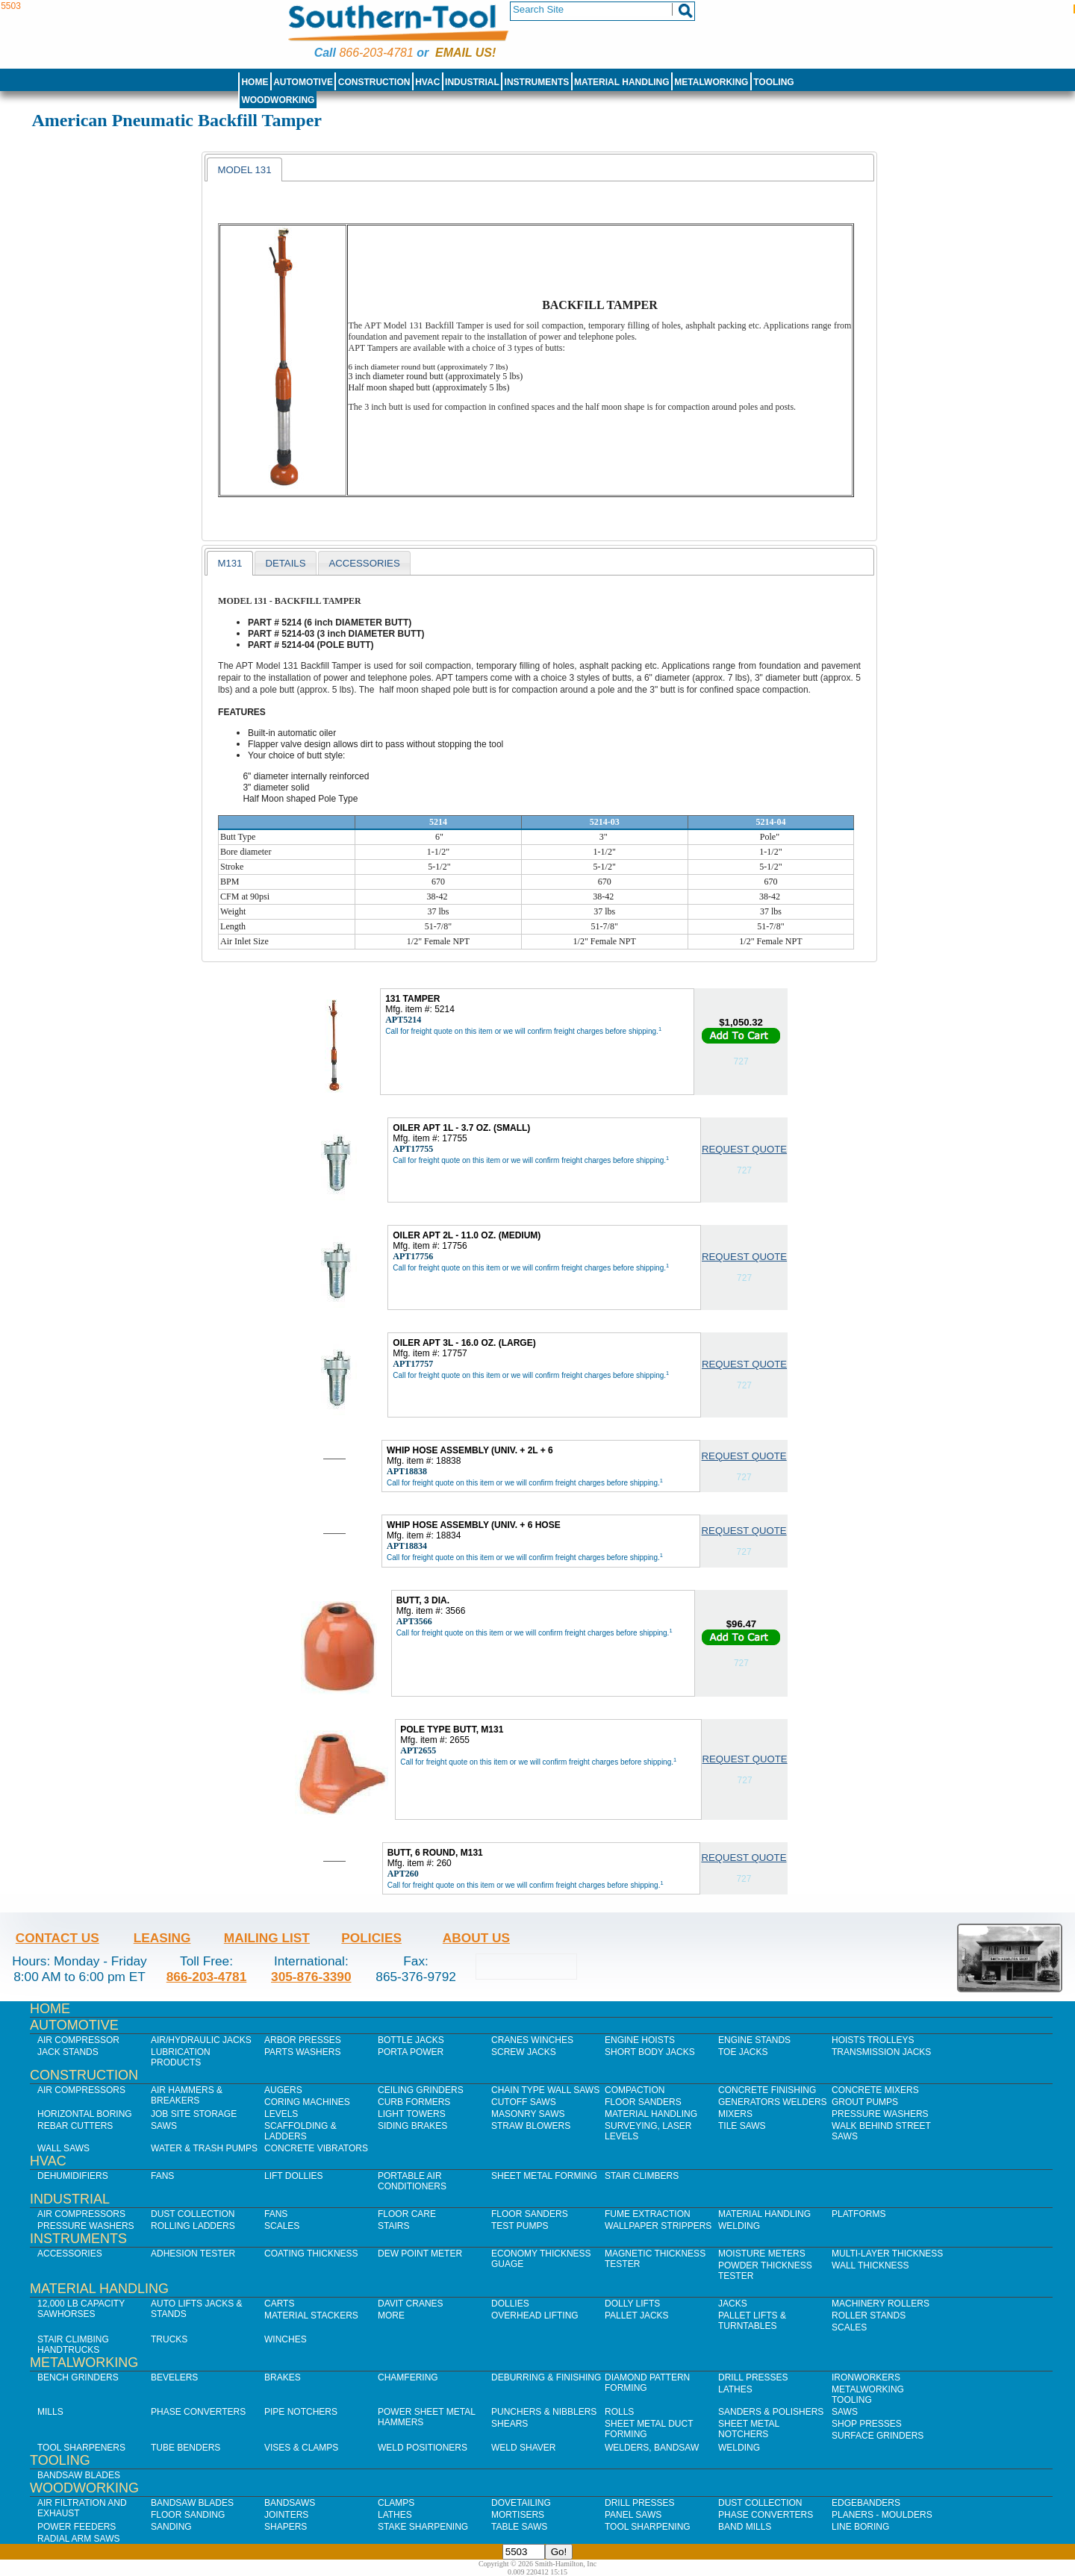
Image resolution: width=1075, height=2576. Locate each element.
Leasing (162, 1937)
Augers (283, 2090)
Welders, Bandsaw (652, 2447)
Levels (281, 2114)
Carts (279, 2303)
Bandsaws (289, 2503)
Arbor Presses (302, 2040)
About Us (476, 1937)
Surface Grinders (877, 2435)
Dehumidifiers (72, 2176)
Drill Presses (753, 2377)
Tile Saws (742, 2126)
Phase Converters (198, 2412)
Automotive (303, 82)
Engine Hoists (640, 2040)
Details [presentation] (285, 563)
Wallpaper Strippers (658, 2226)
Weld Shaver (523, 2447)
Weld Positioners (422, 2447)
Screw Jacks (523, 2052)
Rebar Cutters (75, 2126)
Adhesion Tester (193, 2253)
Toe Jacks (742, 2052)
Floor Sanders (643, 2102)
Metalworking (711, 82)
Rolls (619, 2412)
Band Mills (744, 2527)
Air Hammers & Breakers (186, 2095)
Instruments (537, 82)
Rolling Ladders (193, 2226)
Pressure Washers (880, 2114)
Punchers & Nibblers (543, 2412)
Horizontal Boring (84, 2114)
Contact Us (57, 1937)
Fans (162, 2176)
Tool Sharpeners (81, 2447)
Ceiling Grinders (421, 2090)
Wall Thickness (870, 2265)
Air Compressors (81, 2090)
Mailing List (267, 1937)
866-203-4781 (376, 52)
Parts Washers (302, 2052)
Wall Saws (63, 2148)
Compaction (634, 2090)
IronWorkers (866, 2377)
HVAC (427, 82)
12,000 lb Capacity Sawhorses (81, 2308)
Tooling (773, 82)
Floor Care (407, 2214)
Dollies (510, 2303)
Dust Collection (192, 2214)
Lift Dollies (293, 2176)
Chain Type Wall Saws (545, 2090)
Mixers (735, 2114)
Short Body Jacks (650, 2052)
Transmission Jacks (881, 2052)
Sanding (171, 2527)
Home (254, 82)
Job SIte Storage (194, 2114)
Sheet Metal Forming (544, 2176)
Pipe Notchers (300, 2412)
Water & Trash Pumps (204, 2148)
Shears (509, 2423)
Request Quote (744, 1149)
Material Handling (622, 82)
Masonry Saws (527, 2114)
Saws (164, 2126)
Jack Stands (68, 2052)
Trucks (169, 2339)
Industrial (472, 82)
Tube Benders (185, 2447)
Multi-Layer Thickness (887, 2253)
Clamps (396, 2503)
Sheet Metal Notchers (748, 2428)
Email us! (465, 52)
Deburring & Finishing (546, 2377)
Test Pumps (519, 2226)
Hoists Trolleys (873, 2040)
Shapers (285, 2527)
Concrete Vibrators (316, 2148)
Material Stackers (311, 2315)
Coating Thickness (311, 2253)
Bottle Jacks (411, 2040)
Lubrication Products (181, 2057)
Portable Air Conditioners (412, 2181)
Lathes (735, 2389)
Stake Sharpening (423, 2527)
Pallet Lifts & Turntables (752, 2320)
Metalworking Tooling (868, 2394)
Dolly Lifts (632, 2303)
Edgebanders (866, 2503)
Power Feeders (76, 2527)
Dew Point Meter (420, 2253)
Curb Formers (414, 2102)
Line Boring (860, 2527)
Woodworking (277, 100)
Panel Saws (633, 2515)
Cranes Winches (532, 2040)
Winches (285, 2339)
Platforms (858, 2214)
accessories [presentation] (363, 563)
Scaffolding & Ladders (300, 2131)
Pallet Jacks (637, 2315)
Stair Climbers (642, 2176)
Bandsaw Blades (78, 2475)
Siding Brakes (412, 2126)
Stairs (393, 2226)
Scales (281, 2226)
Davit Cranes (410, 2303)
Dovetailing (521, 2503)
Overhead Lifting (535, 2315)
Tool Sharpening (648, 2527)
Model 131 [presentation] (244, 169)
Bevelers (174, 2377)
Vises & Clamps (301, 2447)
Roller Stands (869, 2315)
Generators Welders (772, 2102)
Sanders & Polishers (770, 2412)
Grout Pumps (865, 2102)
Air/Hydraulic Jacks (201, 2040)
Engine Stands (754, 2040)
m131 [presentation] (229, 563)
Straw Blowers (530, 2126)
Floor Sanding (188, 2515)
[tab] (244, 169)
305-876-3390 (311, 1976)
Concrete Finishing (767, 2090)
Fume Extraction (648, 2214)
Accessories (69, 2253)
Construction (374, 82)
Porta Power (410, 2052)
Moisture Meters (762, 2253)
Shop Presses (867, 2423)
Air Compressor (78, 2040)
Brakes (282, 2377)
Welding (739, 2226)
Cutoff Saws (523, 2102)
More (391, 2315)
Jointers (286, 2515)
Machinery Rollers (880, 2303)
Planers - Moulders (882, 2515)
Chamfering (408, 2377)
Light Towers (412, 2114)
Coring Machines (307, 2102)
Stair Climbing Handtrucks (73, 2344)
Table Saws (519, 2527)
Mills (50, 2412)
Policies (371, 1937)
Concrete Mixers (875, 2090)
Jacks (732, 2303)
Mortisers (517, 2515)
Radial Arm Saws (78, 2538)
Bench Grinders (78, 2377)
